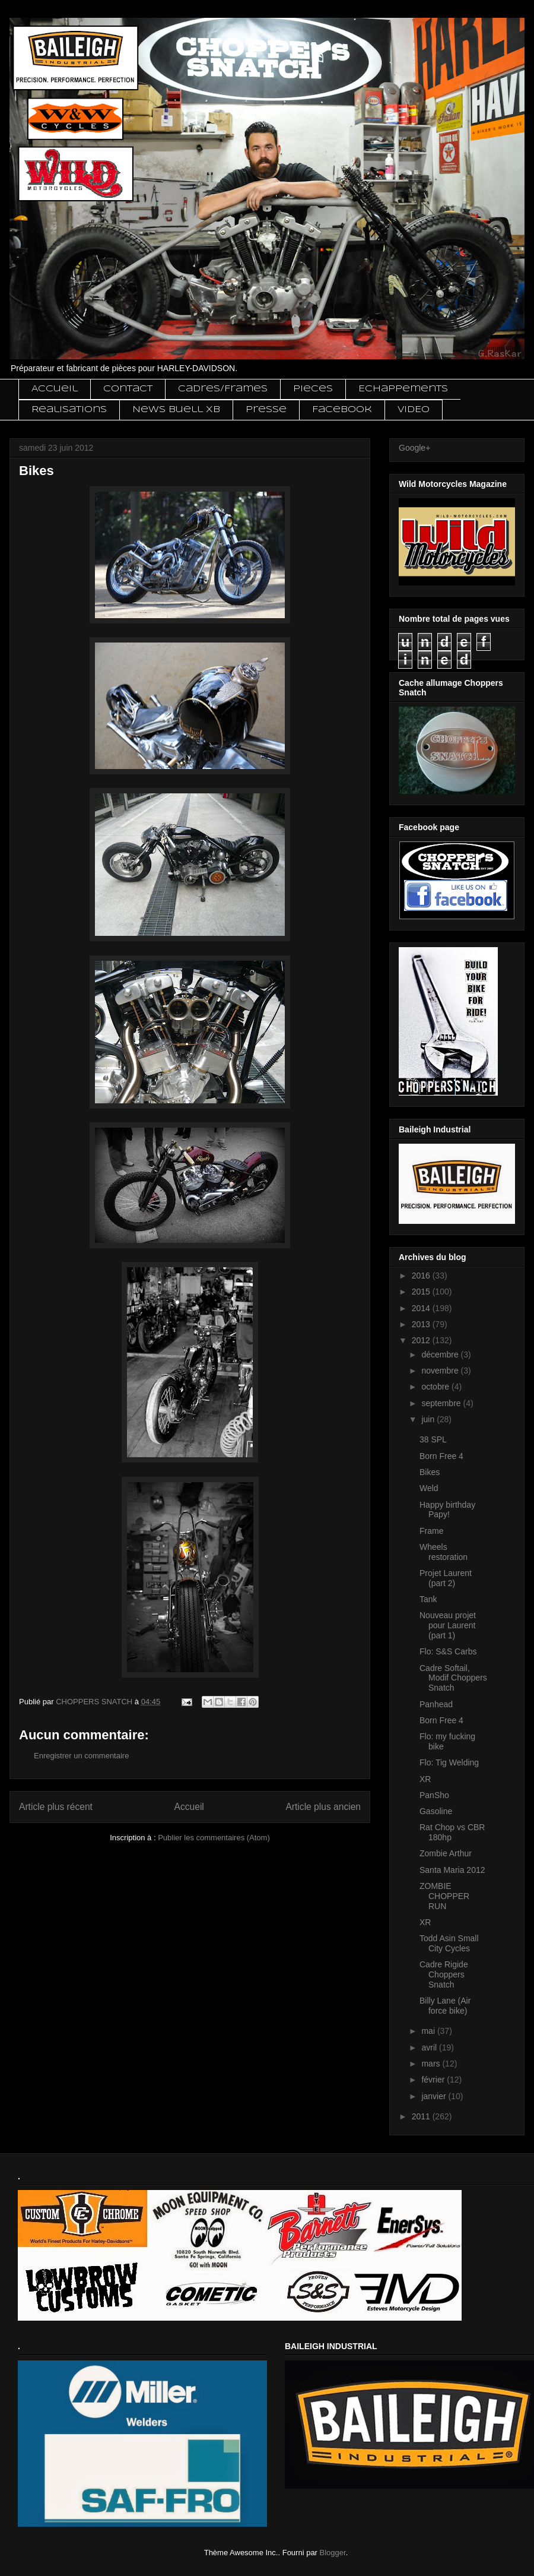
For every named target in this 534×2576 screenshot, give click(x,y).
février (434, 2079)
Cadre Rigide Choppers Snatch (443, 1974)
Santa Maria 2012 (452, 1870)
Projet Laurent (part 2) (445, 1578)
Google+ (414, 447)
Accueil (54, 389)
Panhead (436, 1704)
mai (429, 2031)
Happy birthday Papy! (447, 1510)
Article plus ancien (323, 1807)
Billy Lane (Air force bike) (445, 2005)
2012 (422, 1340)
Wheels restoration (443, 1552)
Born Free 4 (441, 1456)
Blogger (333, 2552)
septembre (442, 1403)
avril (430, 2047)
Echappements (403, 389)
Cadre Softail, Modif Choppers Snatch (453, 1678)
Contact (127, 389)
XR (425, 1779)
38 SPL (433, 1439)
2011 (422, 2116)
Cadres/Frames (223, 389)
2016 (422, 1275)
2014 (422, 1308)
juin (429, 1419)
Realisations (69, 410)
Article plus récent (56, 1807)
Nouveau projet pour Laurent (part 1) (447, 1625)
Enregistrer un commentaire (81, 1755)
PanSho (434, 1795)
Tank (428, 1599)
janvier (434, 2096)
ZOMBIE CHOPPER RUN (444, 1896)
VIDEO (414, 410)
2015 (422, 1291)
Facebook (342, 410)
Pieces (313, 389)
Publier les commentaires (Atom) (214, 1837)
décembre (440, 1354)
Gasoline (435, 1811)
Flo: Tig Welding (449, 1762)
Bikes (429, 1472)
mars (431, 2063)
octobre (436, 1386)
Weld (428, 1488)
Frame (431, 1531)
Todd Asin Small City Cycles (449, 1943)
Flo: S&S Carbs (447, 1651)
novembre (440, 1370)
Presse (266, 410)
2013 (422, 1324)
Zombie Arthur (445, 1853)
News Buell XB (176, 410)
